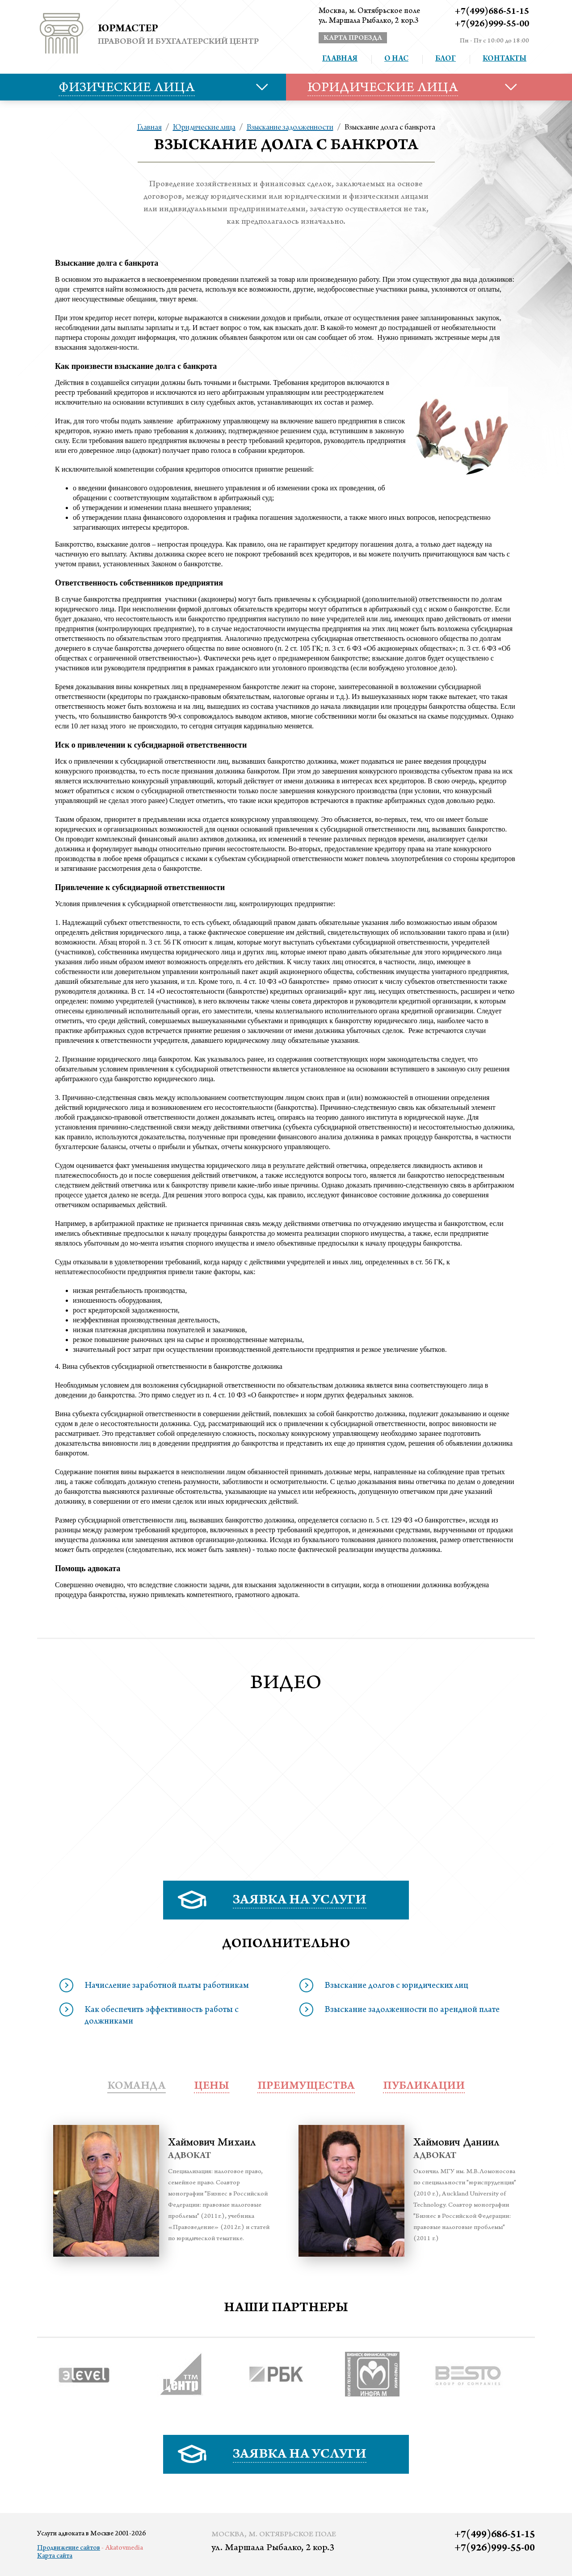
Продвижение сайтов (68, 2548)
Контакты (504, 59)
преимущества (306, 2086)
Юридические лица (204, 127)
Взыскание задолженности (290, 127)
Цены (211, 2086)
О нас (396, 59)
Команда (136, 2086)
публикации (424, 2086)
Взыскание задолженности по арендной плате (412, 2010)
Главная (340, 59)
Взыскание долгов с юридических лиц (396, 1986)
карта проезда (353, 38)
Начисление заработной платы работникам (166, 1986)
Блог (445, 59)
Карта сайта (54, 2556)
